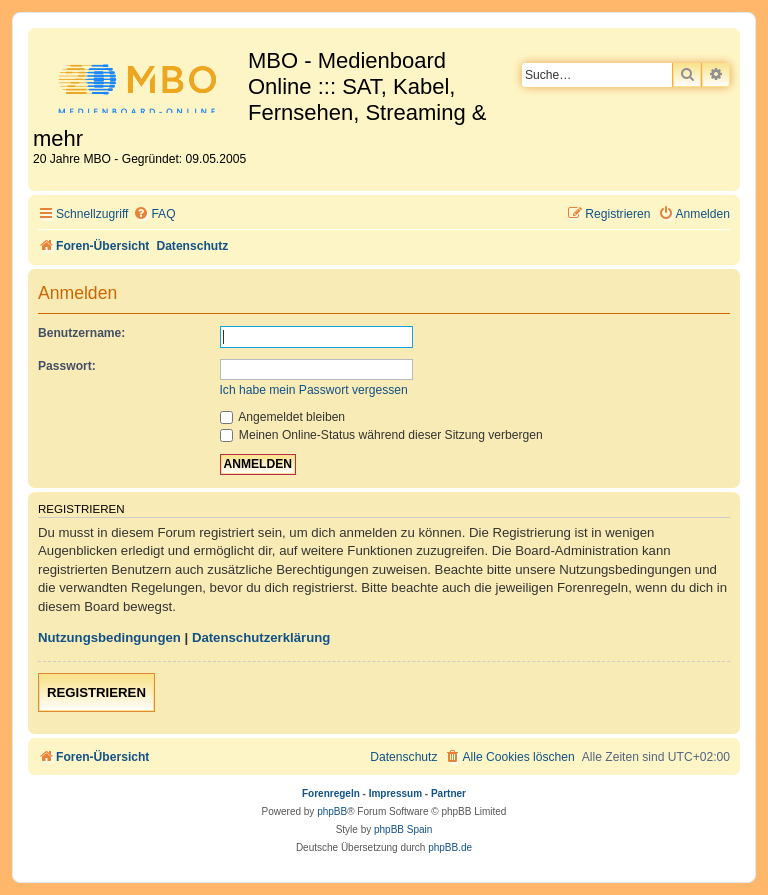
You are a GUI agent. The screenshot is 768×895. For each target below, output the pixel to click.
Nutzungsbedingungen (109, 637)
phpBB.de (450, 847)
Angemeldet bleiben (283, 417)
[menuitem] (154, 214)
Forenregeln (331, 793)
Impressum (395, 793)
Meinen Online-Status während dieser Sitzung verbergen (381, 435)
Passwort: (67, 366)
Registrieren (96, 692)
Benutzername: (81, 333)
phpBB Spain (403, 829)
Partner (448, 793)
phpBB (332, 811)
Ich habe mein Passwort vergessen (314, 390)
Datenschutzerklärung (261, 637)
